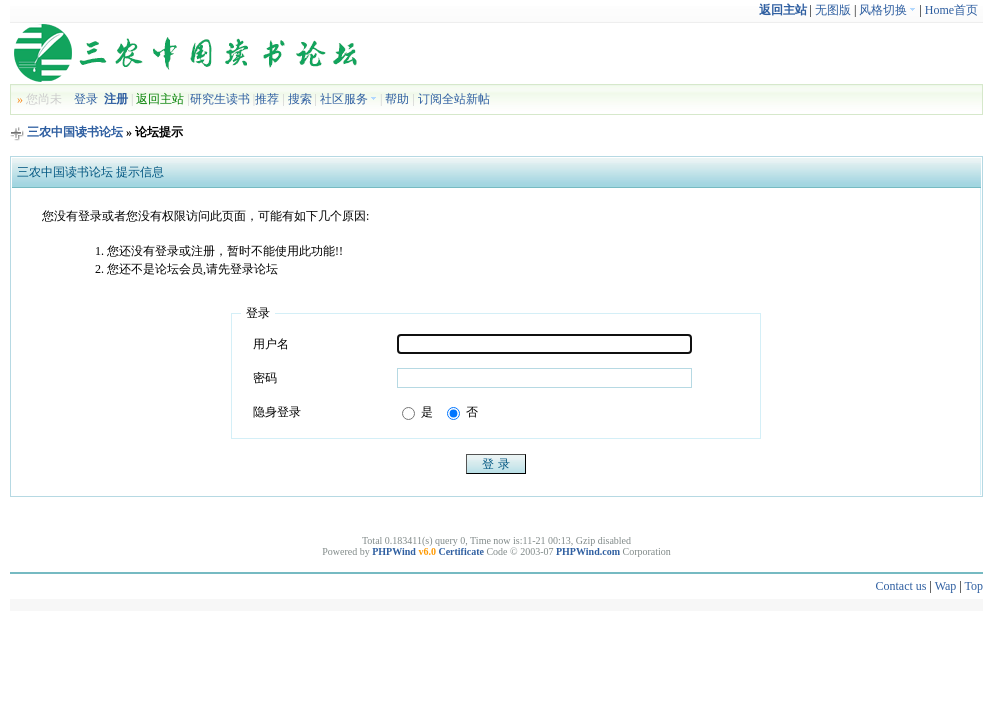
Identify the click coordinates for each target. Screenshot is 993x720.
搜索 (300, 99)
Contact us (900, 586)
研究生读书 (220, 99)
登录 (86, 99)
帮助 (397, 99)
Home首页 (951, 10)
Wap (946, 586)
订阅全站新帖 (454, 99)
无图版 (833, 10)
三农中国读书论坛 (75, 132)
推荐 (267, 99)
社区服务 (348, 99)
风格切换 (887, 10)
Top (974, 586)
